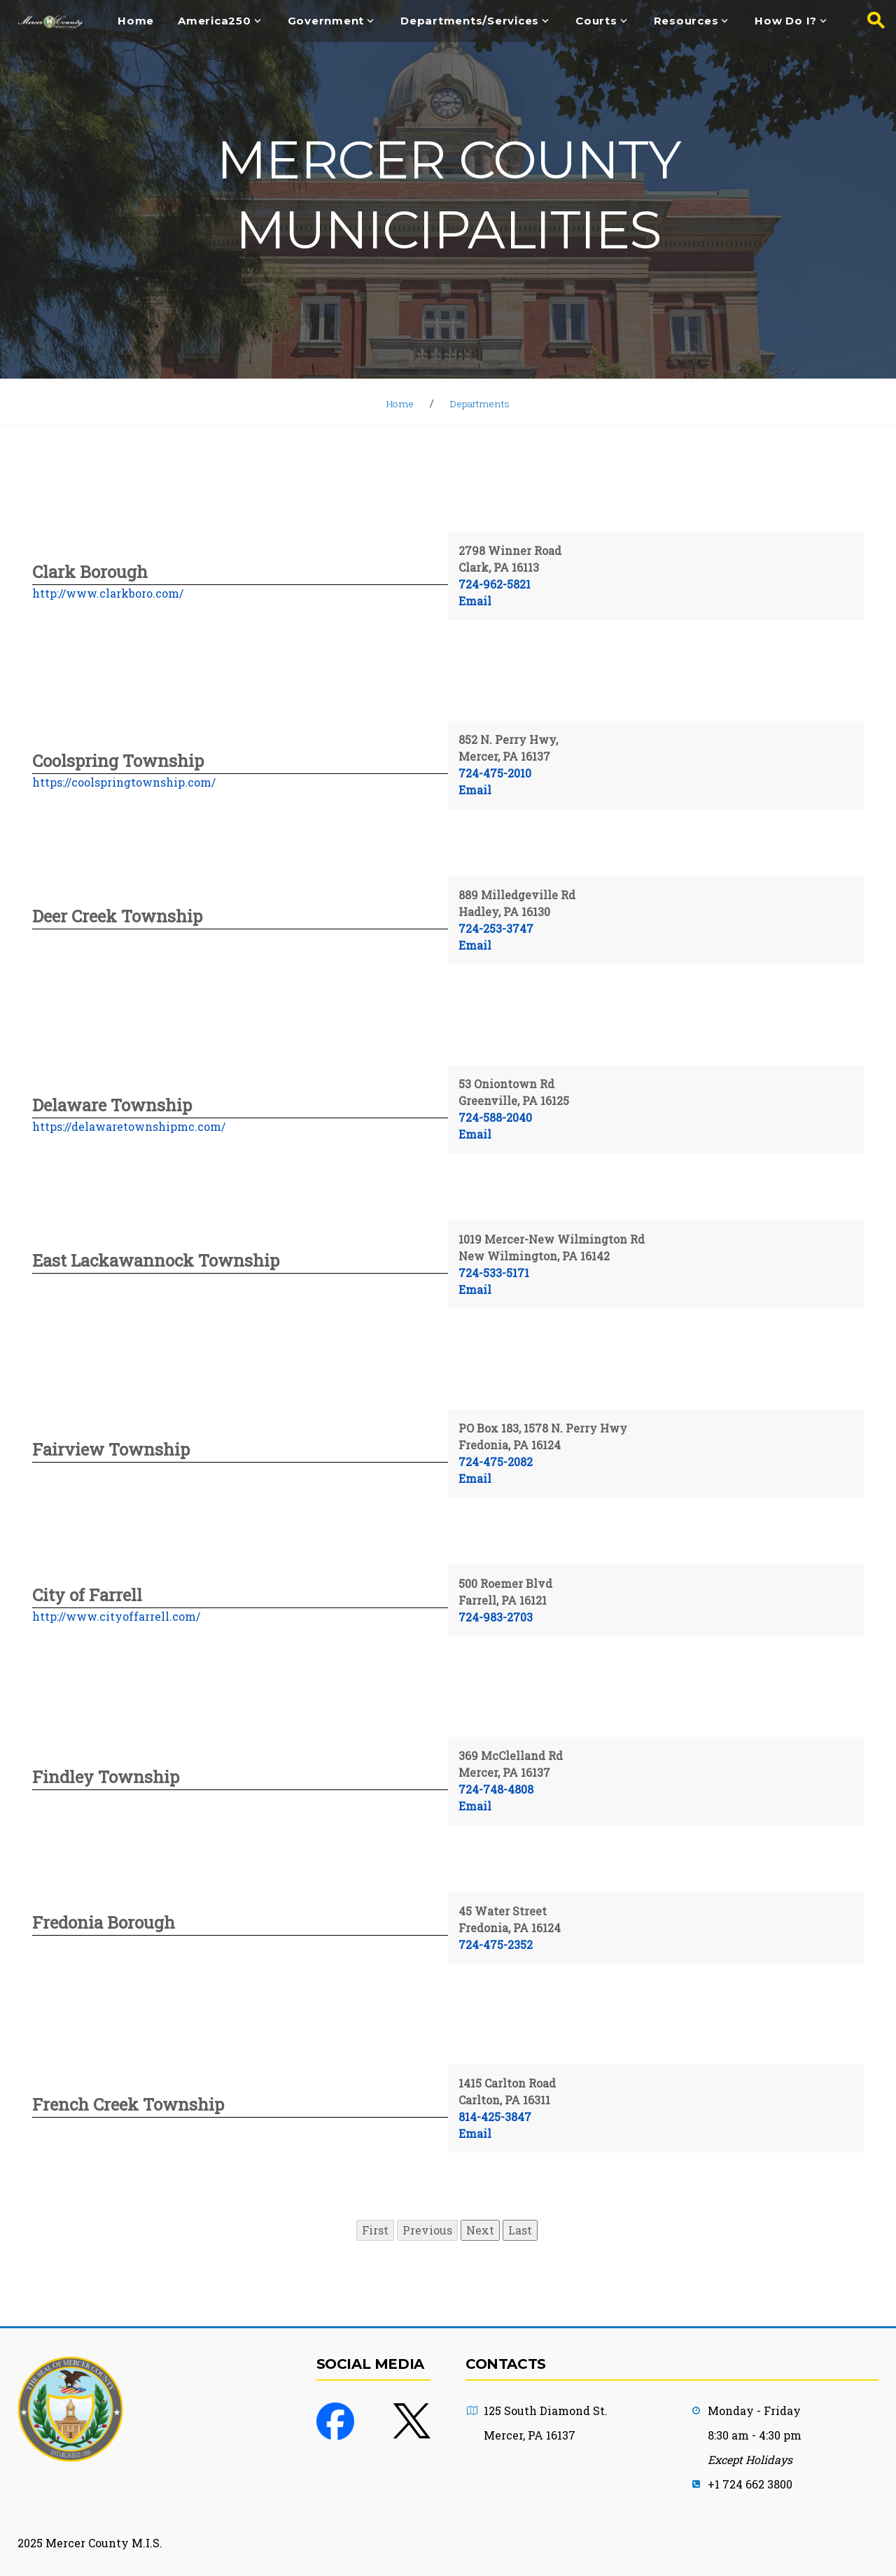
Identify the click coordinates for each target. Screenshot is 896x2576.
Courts (596, 21)
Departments (482, 403)
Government (326, 21)
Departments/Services (469, 21)
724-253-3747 (495, 928)
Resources (686, 21)
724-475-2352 (495, 1944)
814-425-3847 (494, 2116)
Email (474, 600)
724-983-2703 (495, 1617)
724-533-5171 (493, 1272)
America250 (214, 21)
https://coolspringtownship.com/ (124, 782)
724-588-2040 (495, 1117)
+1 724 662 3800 (750, 2484)
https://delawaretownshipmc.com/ (128, 1126)
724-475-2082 (495, 1461)
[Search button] (871, 21)
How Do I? (786, 21)
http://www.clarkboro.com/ (107, 593)
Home (136, 21)
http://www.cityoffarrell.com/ (116, 1616)
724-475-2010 (494, 773)
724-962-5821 (494, 584)
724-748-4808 (495, 1789)
